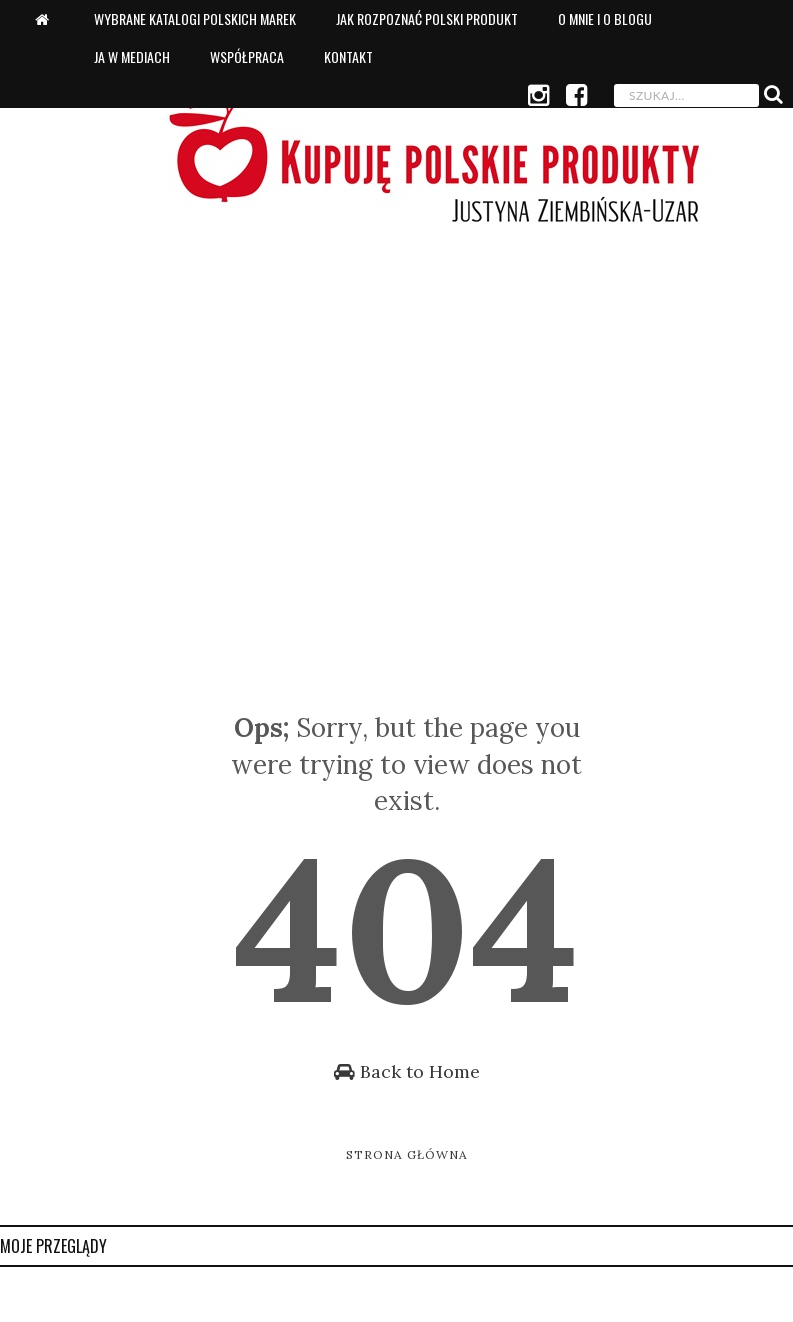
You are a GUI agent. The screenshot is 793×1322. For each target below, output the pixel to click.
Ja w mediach (132, 56)
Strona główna (407, 1154)
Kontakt (348, 56)
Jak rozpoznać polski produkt (427, 18)
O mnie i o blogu (605, 18)
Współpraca (247, 56)
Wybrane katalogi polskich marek (195, 18)
